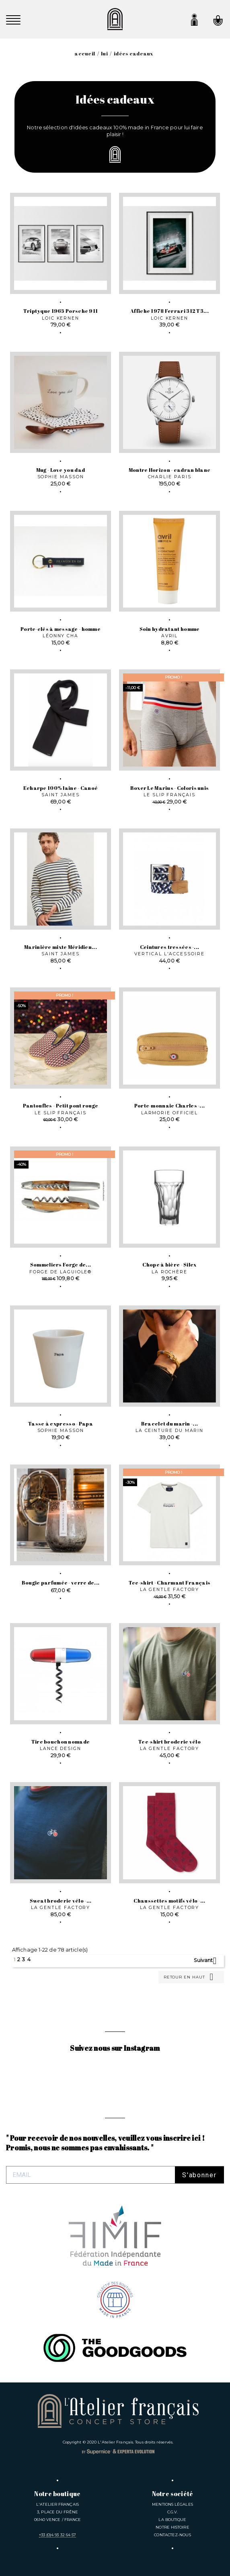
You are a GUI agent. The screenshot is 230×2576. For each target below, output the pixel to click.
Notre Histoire (172, 2527)
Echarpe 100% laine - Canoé (60, 788)
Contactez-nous (172, 2535)
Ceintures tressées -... (169, 947)
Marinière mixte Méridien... (60, 947)
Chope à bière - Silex (169, 1264)
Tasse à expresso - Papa (60, 1423)
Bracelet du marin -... (169, 1423)
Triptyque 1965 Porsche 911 (60, 311)
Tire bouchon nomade (60, 1741)
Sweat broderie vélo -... (61, 1900)
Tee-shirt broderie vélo (169, 1741)
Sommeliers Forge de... (60, 1264)
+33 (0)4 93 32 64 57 (57, 2535)
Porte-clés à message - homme (61, 629)
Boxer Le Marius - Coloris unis (169, 788)
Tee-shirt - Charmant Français (169, 1582)
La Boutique (172, 2519)
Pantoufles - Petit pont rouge (60, 1105)
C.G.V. (172, 2512)
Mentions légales (172, 2504)
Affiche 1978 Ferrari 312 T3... (169, 311)
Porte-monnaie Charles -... (169, 1105)
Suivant (208, 1961)
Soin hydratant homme (170, 629)
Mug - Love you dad (60, 470)
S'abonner (199, 2175)
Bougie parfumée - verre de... (60, 1582)
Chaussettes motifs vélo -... (169, 1900)
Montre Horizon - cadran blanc (169, 470)
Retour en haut (190, 1977)
